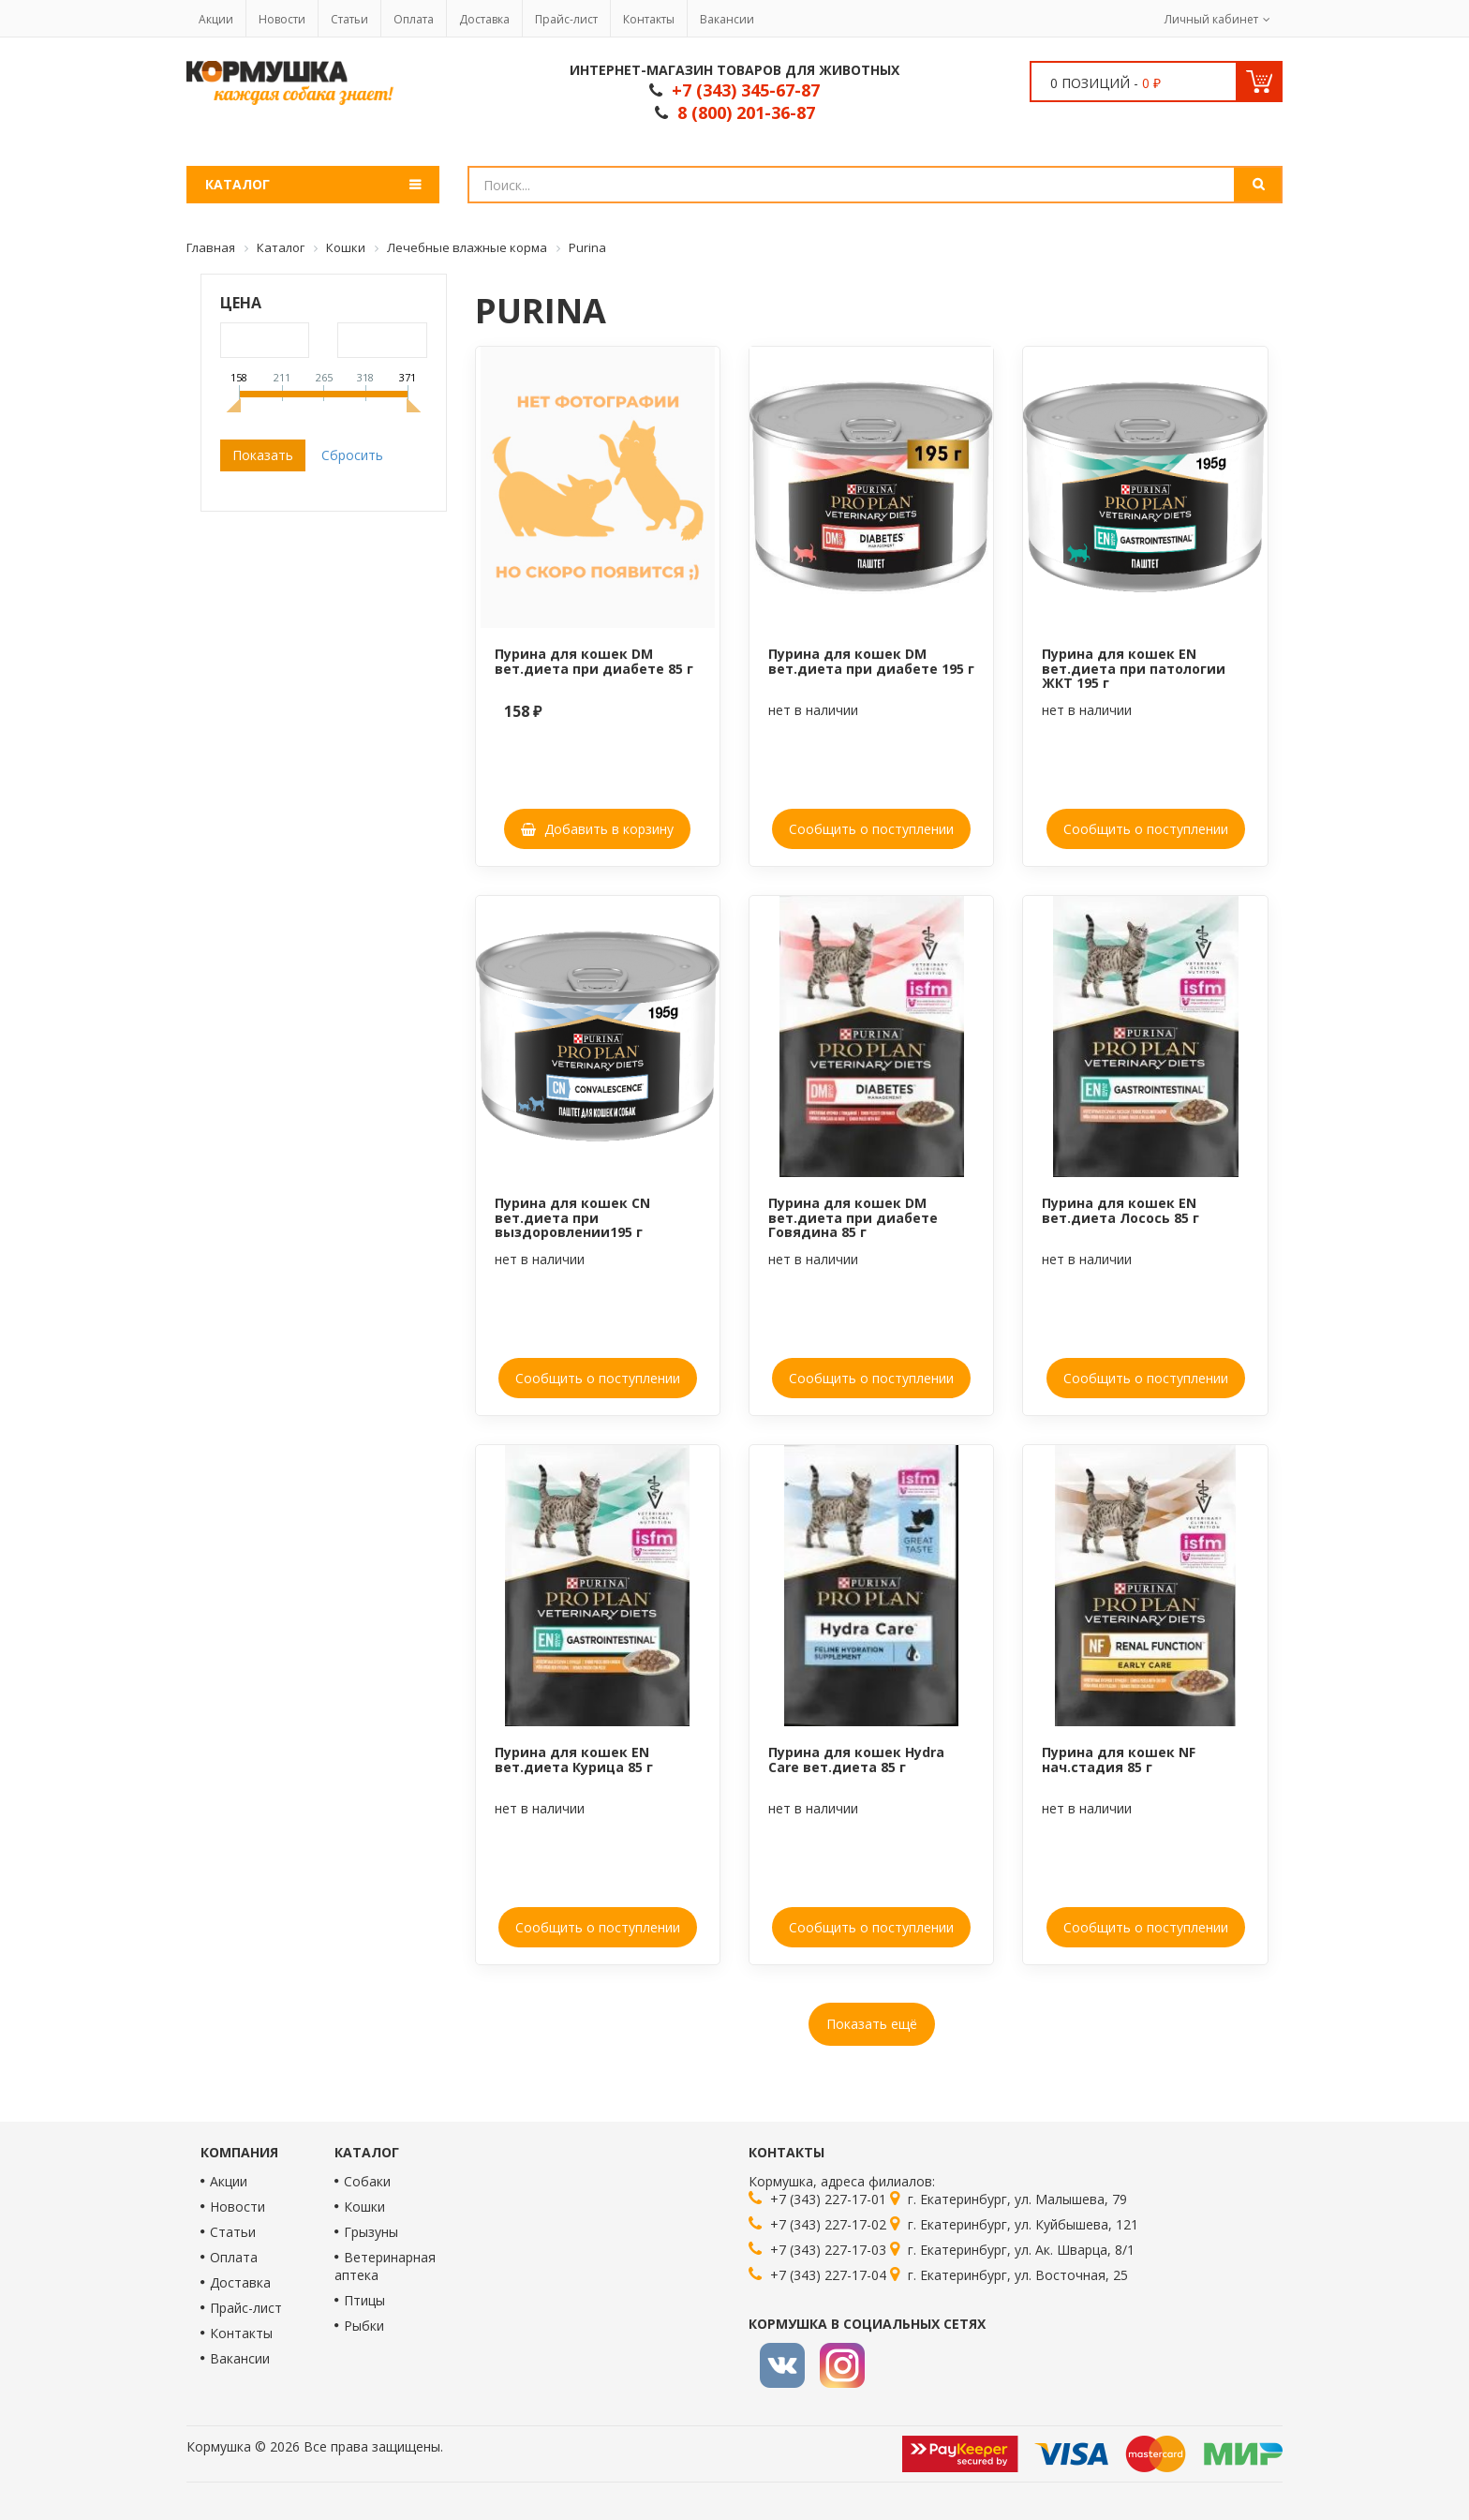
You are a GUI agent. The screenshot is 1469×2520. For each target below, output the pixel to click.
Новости (282, 19)
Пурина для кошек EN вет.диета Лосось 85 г (1120, 1210)
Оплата (413, 19)
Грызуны (371, 2232)
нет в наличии (813, 710)
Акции (216, 19)
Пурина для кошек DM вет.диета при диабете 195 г (871, 661)
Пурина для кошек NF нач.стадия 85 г (1118, 1759)
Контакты (649, 19)
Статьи (349, 19)
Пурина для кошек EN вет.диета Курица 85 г (574, 1759)
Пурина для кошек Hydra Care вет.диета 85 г (856, 1759)
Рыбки (364, 2325)
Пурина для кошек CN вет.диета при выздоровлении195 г (572, 1217)
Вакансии (727, 19)
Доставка (484, 19)
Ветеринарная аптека (385, 2266)
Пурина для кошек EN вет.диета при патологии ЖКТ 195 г (1133, 668)
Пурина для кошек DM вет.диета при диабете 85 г (594, 661)
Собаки (367, 2181)
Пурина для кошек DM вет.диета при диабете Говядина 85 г (853, 1217)
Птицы (364, 2300)
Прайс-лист (566, 19)
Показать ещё (871, 2024)
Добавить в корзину (597, 829)
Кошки (364, 2206)
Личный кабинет (1211, 19)
